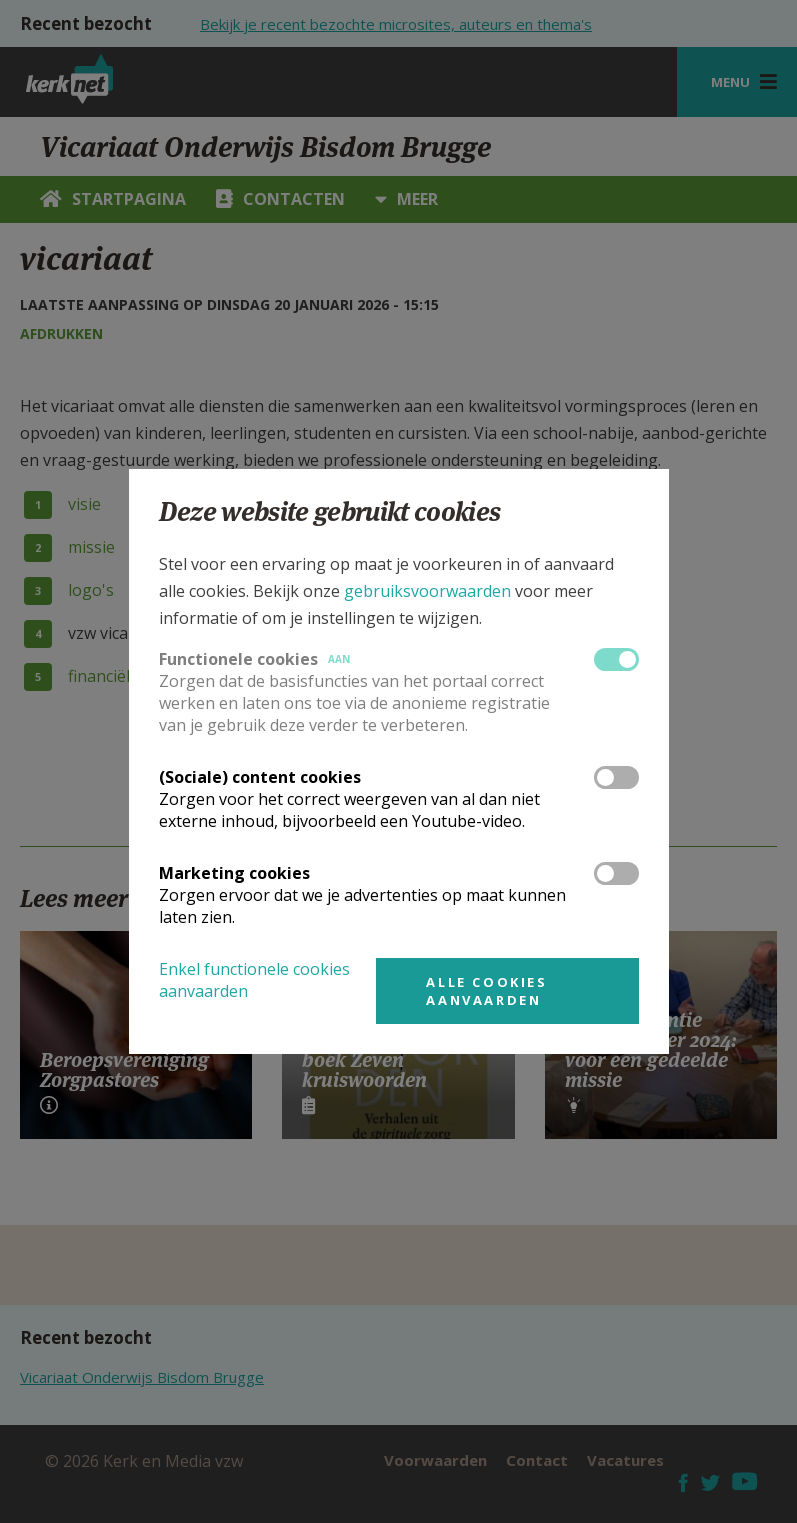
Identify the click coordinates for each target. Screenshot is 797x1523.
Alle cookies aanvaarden (486, 991)
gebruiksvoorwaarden (427, 591)
